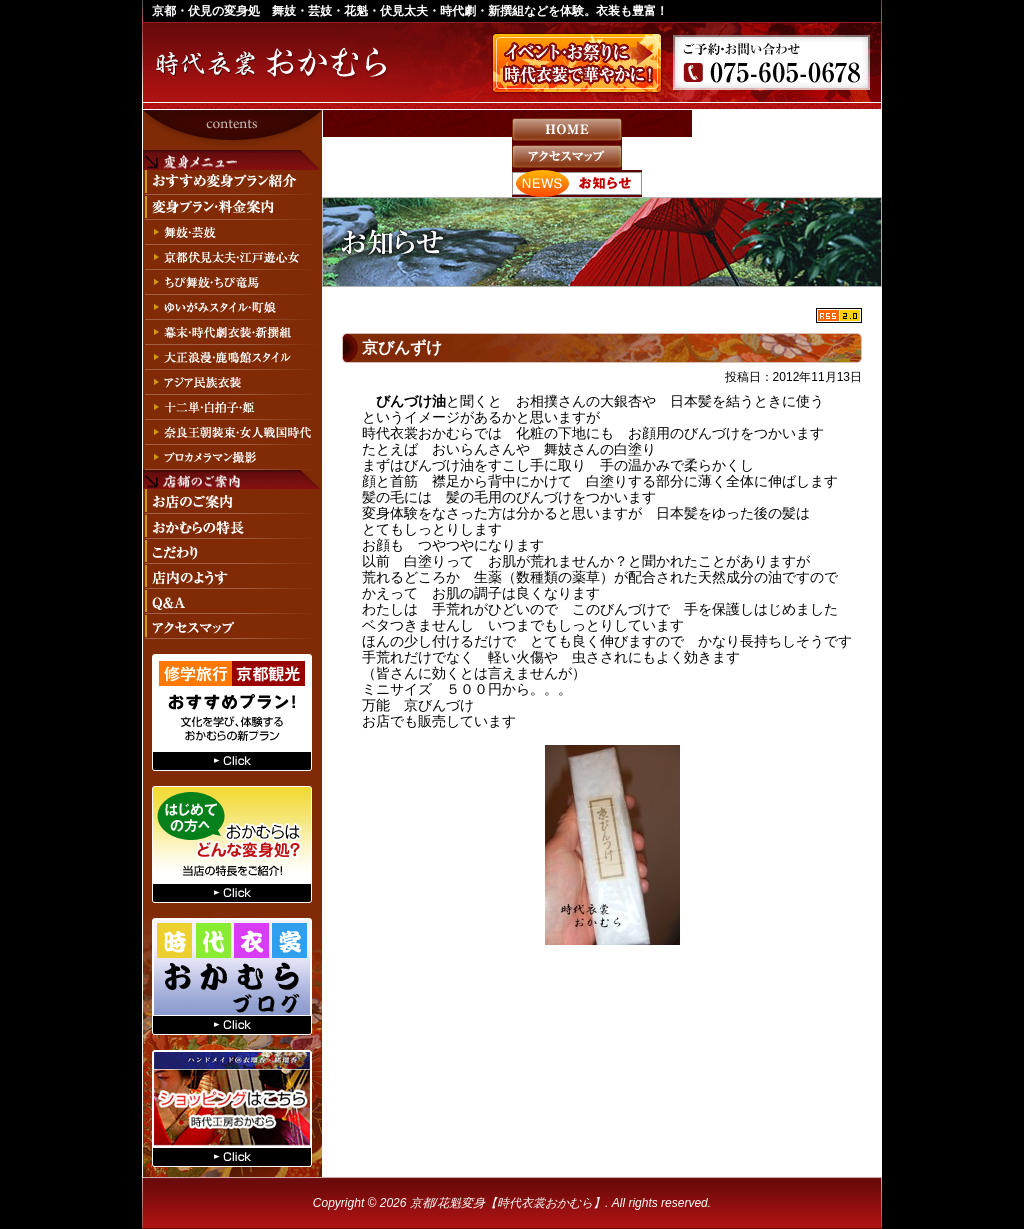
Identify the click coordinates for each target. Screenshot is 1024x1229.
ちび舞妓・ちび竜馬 (232, 282)
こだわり (232, 551)
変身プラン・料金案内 (232, 207)
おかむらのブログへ (232, 976)
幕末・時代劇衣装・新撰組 (232, 332)
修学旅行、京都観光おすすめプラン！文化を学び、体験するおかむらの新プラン (232, 712)
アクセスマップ (567, 156)
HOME (567, 129)
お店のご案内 (232, 501)
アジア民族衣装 (232, 382)
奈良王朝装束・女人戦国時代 (232, 432)
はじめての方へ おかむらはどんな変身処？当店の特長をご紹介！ (232, 844)
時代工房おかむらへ (232, 1108)
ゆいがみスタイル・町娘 (232, 307)
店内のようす (232, 576)
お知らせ (577, 183)
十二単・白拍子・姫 (232, 407)
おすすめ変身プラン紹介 (232, 182)
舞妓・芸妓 (232, 232)
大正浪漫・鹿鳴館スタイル (232, 357)
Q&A (232, 601)
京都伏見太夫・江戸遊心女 (232, 257)
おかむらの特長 (232, 526)
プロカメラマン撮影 (232, 457)
